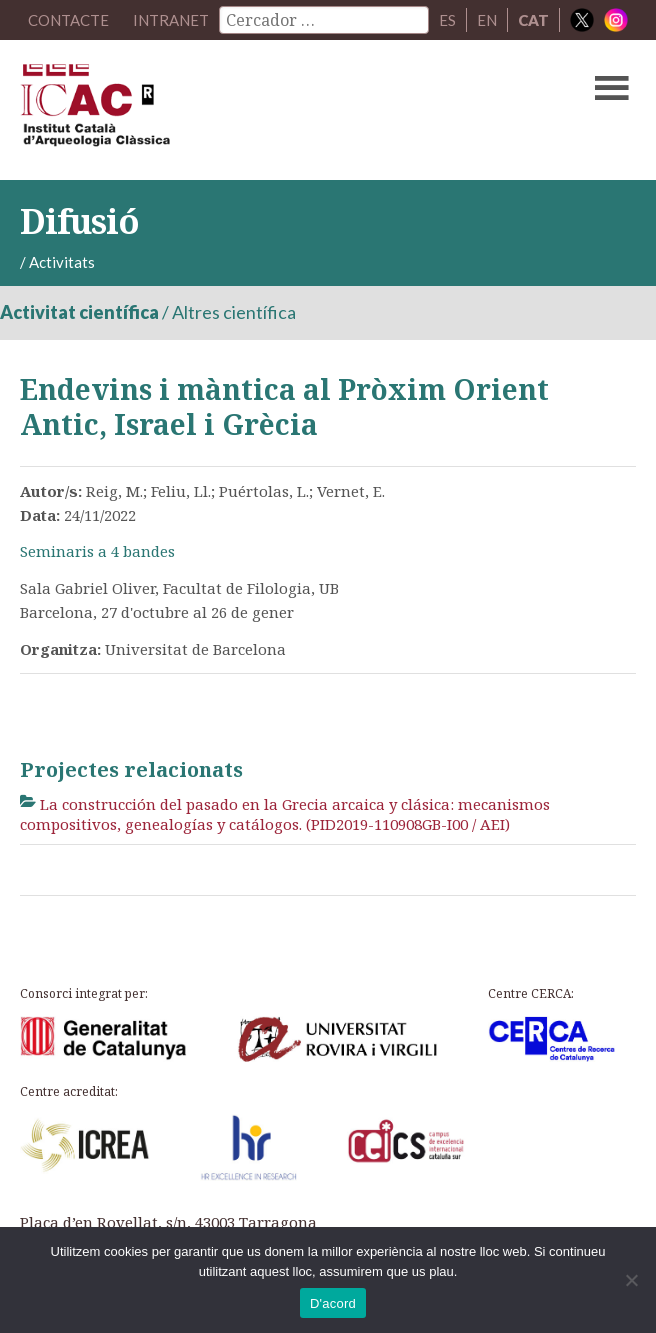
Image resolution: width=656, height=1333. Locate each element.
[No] (631, 1280)
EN (487, 20)
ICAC (262, 110)
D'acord (333, 1303)
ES (447, 20)
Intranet (171, 20)
